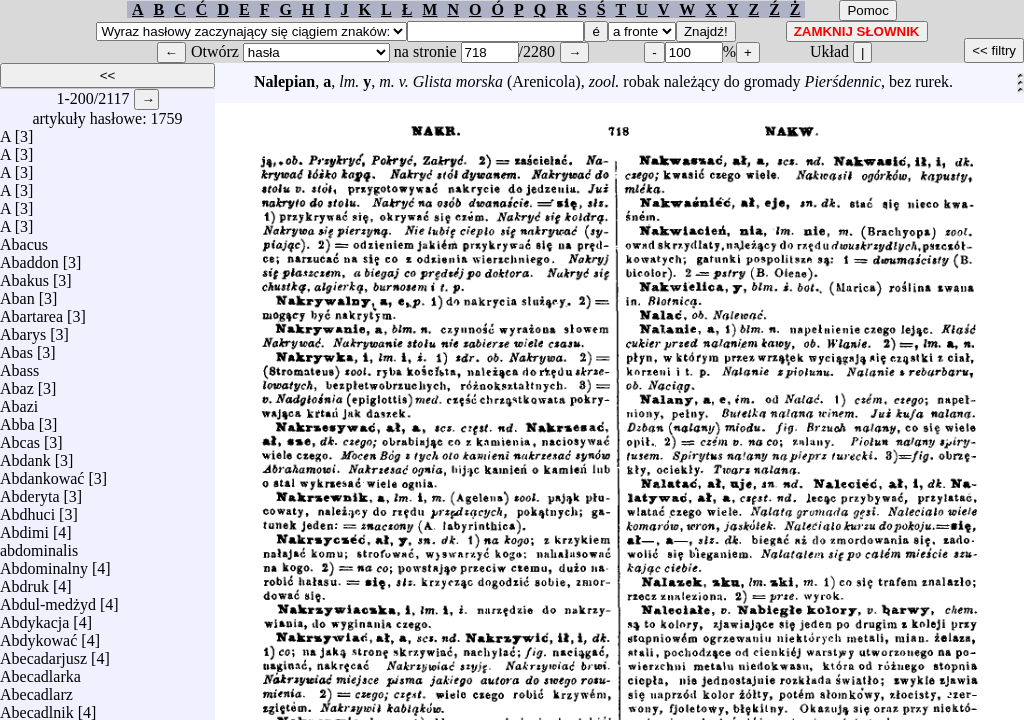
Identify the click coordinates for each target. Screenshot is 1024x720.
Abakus (24, 275)
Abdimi (24, 527)
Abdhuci (27, 509)
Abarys (23, 329)
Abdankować (42, 473)
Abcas (20, 437)
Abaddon (29, 257)
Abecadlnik (37, 707)
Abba (17, 419)
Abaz (17, 383)
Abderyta (30, 491)
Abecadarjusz (43, 653)
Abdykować (38, 635)
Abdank (25, 455)
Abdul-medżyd (48, 599)
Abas (16, 347)
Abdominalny (44, 563)
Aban (17, 293)
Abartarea (31, 311)
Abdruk (24, 581)
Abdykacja (34, 617)
